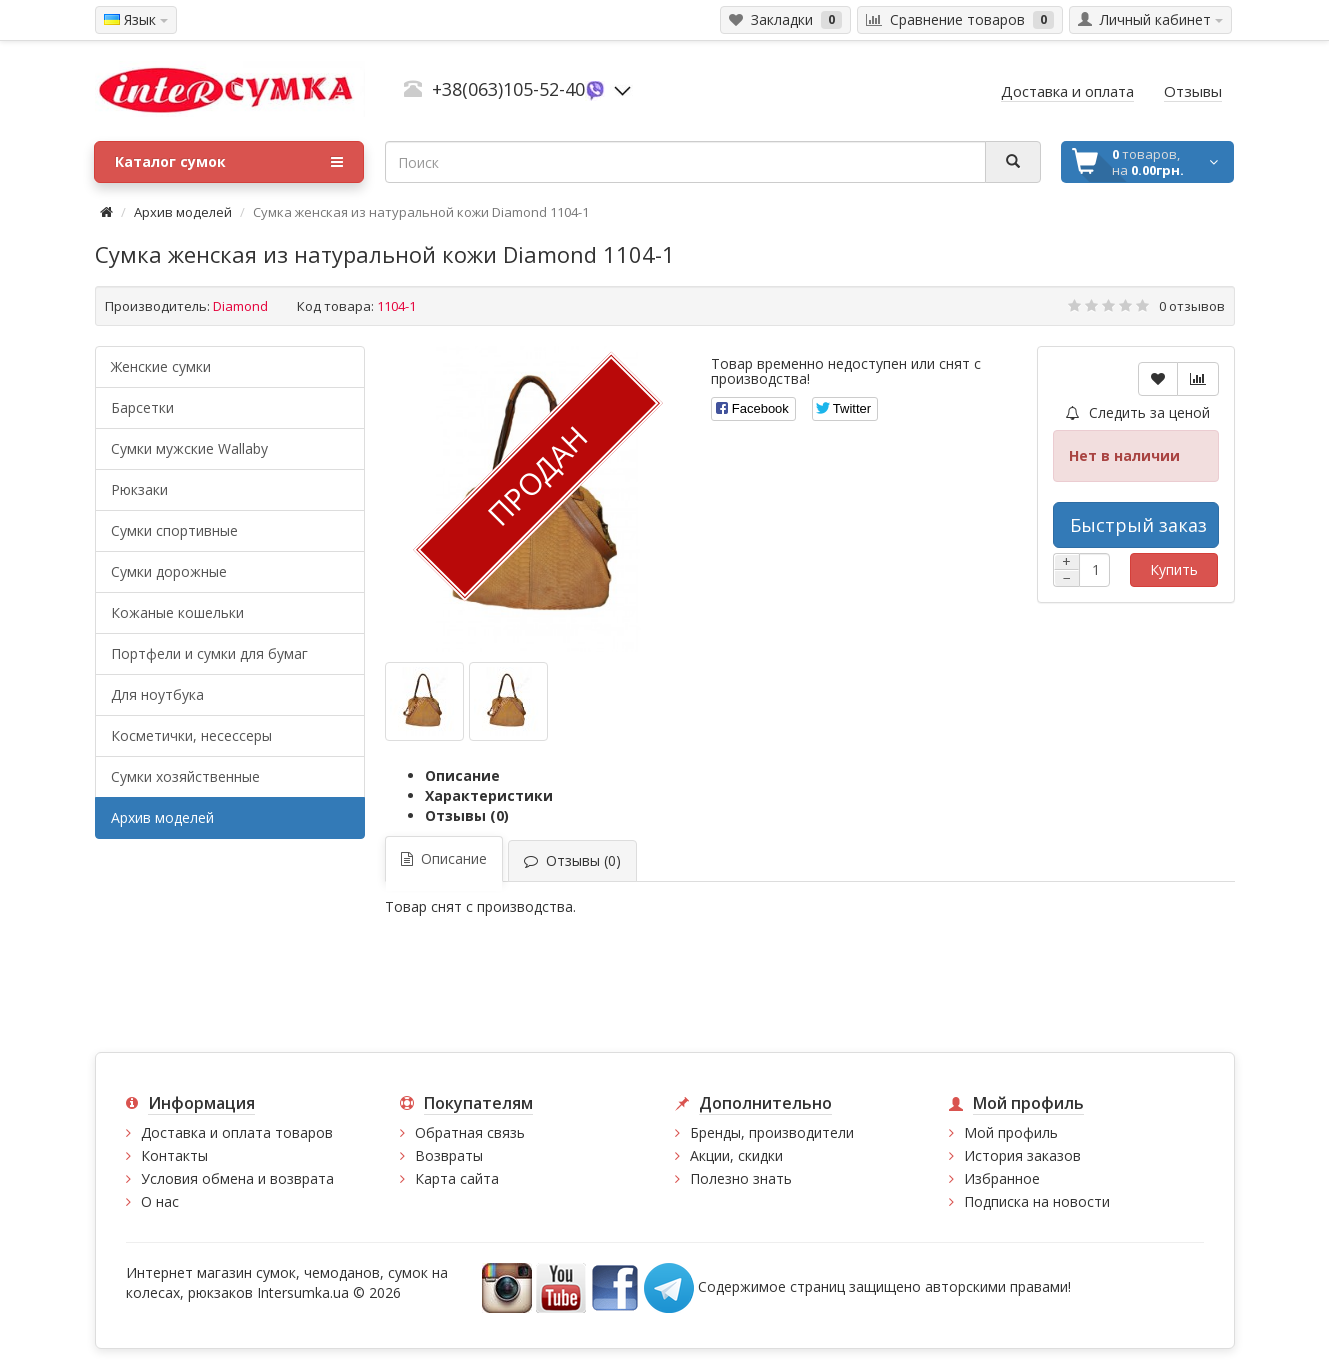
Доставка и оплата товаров (237, 1132)
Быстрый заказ (1138, 525)
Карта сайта (457, 1178)
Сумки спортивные (174, 530)
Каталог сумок (229, 162)
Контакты (174, 1155)
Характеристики (489, 795)
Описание (462, 775)
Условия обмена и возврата (237, 1178)
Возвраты (449, 1155)
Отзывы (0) (467, 815)
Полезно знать (741, 1178)
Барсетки (142, 407)
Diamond (240, 306)
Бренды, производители (772, 1132)
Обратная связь (470, 1132)
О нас (160, 1201)
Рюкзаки (139, 489)
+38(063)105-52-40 (508, 89)
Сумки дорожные (169, 571)
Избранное (1002, 1178)
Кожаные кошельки (177, 612)
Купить (1174, 569)
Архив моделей (183, 212)
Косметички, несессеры (191, 735)
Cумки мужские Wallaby (189, 448)
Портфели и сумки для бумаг (209, 653)
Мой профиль (1011, 1132)
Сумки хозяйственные (185, 776)
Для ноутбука (157, 694)
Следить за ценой (1138, 412)
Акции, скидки (736, 1155)
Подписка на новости (1037, 1201)
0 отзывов (1192, 306)
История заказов (1022, 1155)
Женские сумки (161, 366)
